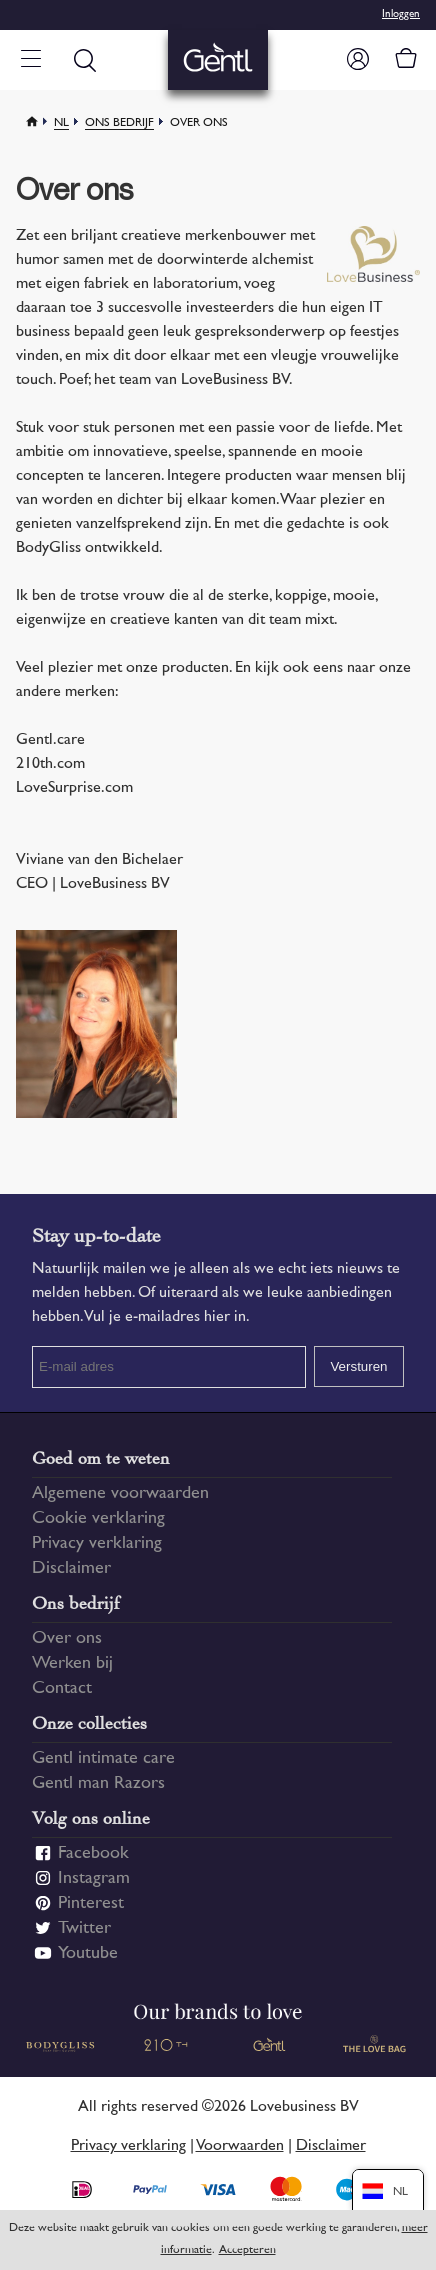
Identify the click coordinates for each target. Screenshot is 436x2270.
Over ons (67, 1639)
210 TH (165, 2046)
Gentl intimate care (103, 1759)
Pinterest (91, 1904)
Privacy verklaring (97, 1544)
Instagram (94, 1879)
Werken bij (72, 1664)
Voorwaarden (240, 2146)
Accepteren (247, 2250)
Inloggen (401, 14)
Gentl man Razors (98, 1784)
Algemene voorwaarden (120, 1494)
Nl (61, 123)
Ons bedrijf (119, 123)
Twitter (84, 1929)
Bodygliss (61, 2046)
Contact (62, 1689)
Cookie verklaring (98, 1519)
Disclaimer (71, 1569)
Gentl (270, 2046)
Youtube (88, 1954)
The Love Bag (375, 2046)
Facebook (93, 1854)
